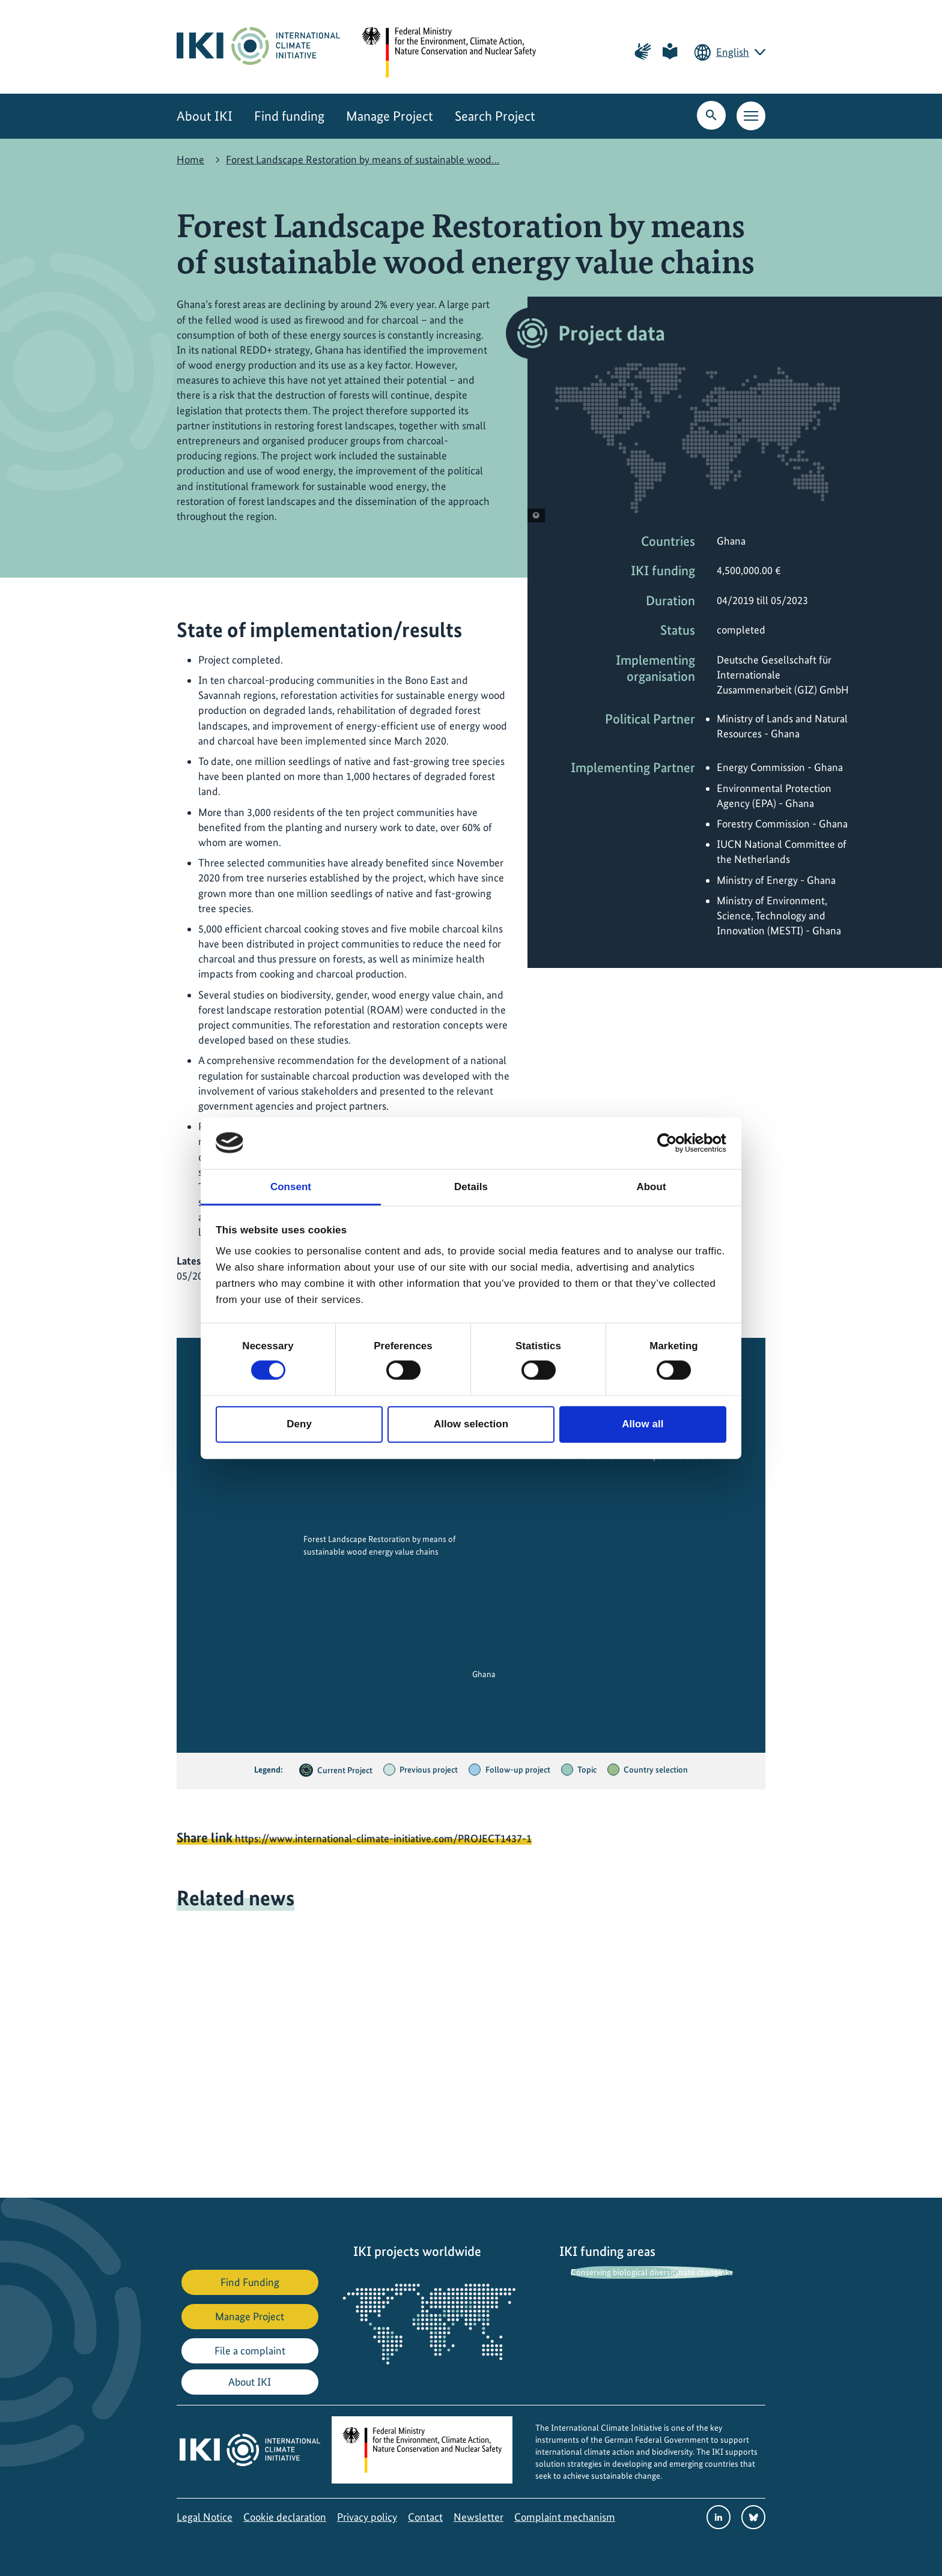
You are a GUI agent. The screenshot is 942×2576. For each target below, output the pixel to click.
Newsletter (478, 2517)
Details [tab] (471, 1186)
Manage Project (389, 116)
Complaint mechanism (564, 2517)
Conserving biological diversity (625, 2272)
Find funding (289, 116)
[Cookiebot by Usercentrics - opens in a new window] (673, 1143)
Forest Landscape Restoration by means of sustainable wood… (362, 159)
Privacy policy (367, 2517)
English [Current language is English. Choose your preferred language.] (732, 52)
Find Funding (249, 2282)
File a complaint (249, 2350)
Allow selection (471, 1424)
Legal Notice (204, 2517)
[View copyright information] (536, 515)
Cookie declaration (284, 2517)
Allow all (642, 1424)
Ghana (484, 1674)
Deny (299, 1424)
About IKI (204, 116)
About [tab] (651, 1186)
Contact (425, 2517)
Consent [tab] (290, 1186)
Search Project (495, 116)
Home (190, 159)
